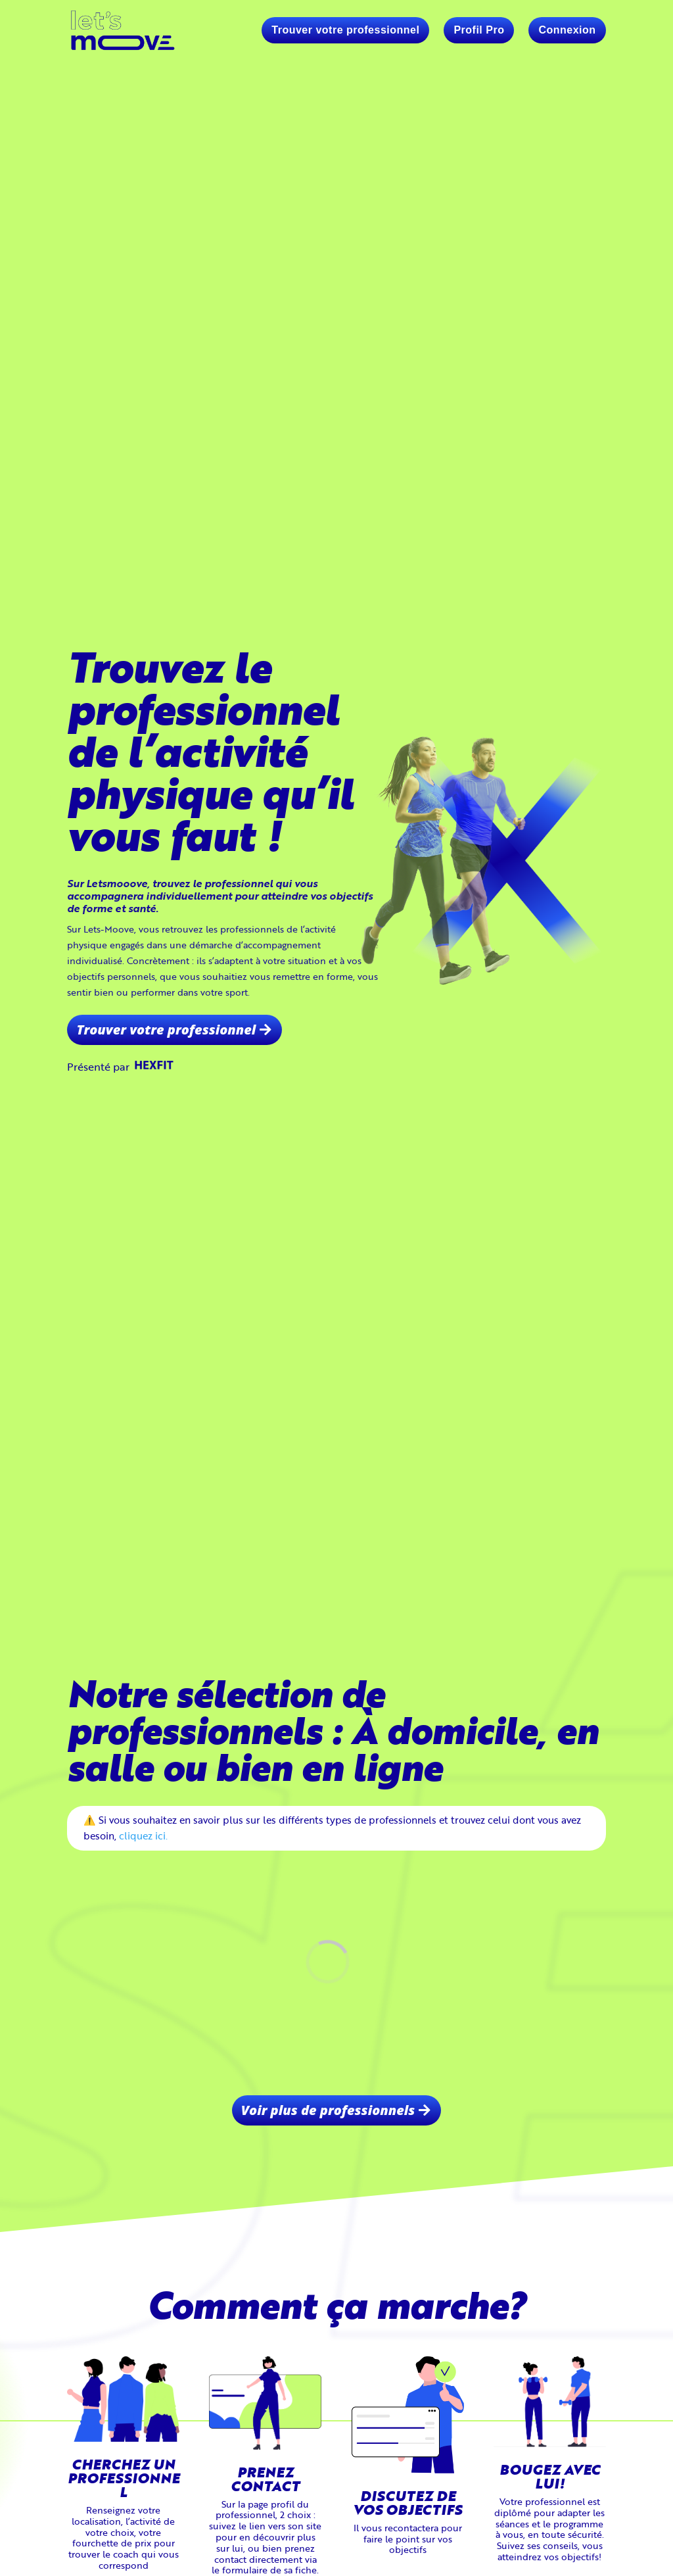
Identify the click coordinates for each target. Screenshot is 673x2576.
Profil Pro (478, 30)
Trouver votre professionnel (345, 30)
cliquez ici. (143, 1835)
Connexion (566, 30)
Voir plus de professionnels (328, 2110)
